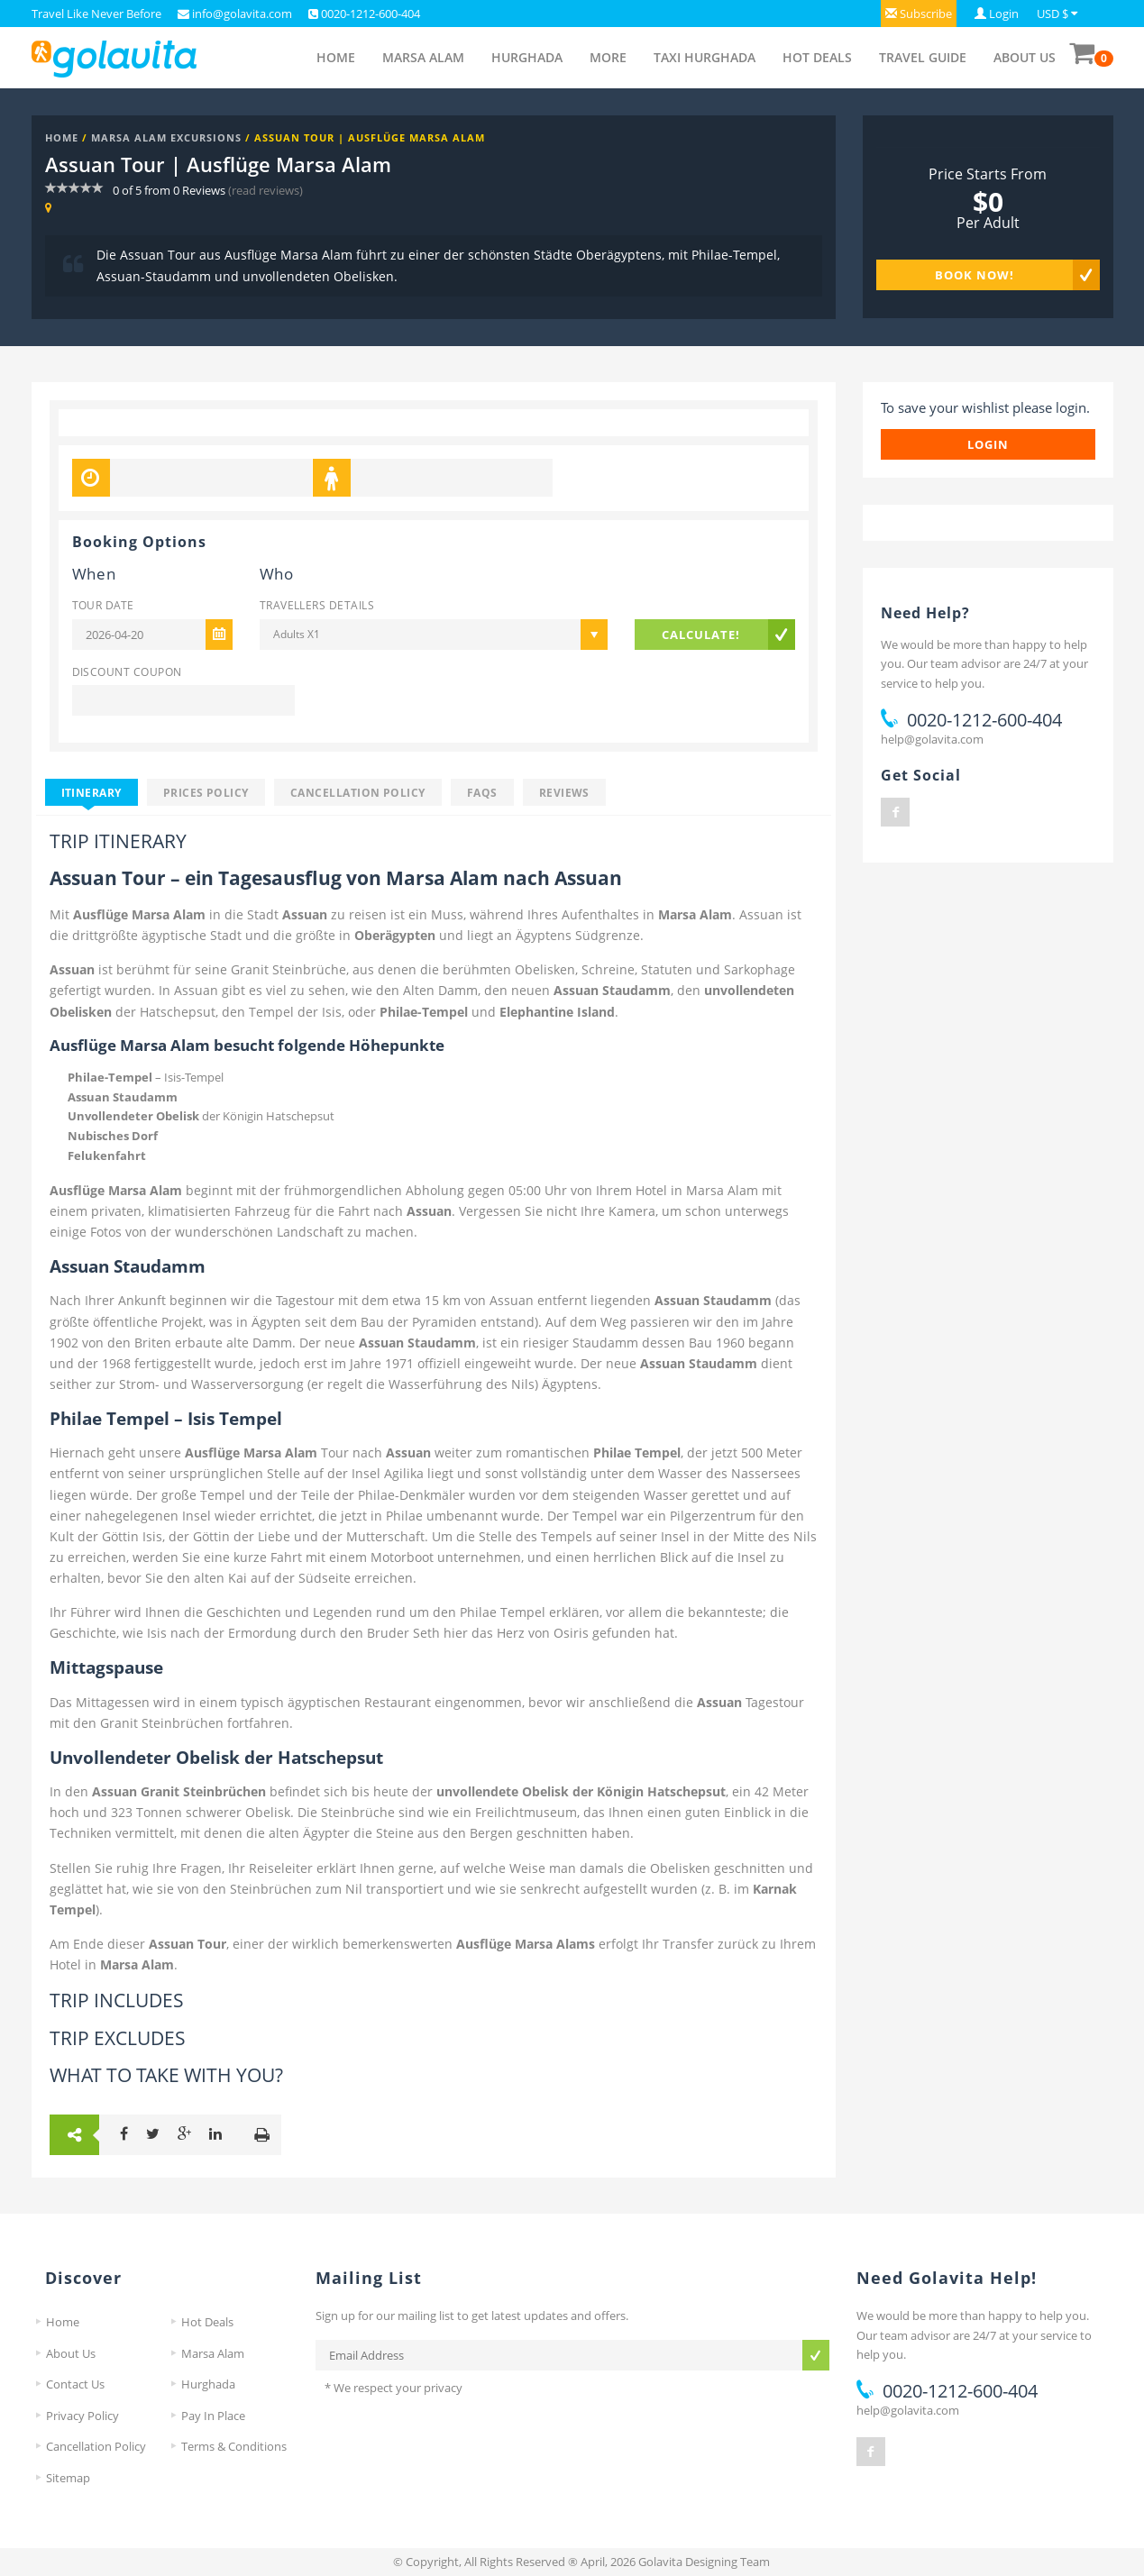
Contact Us (75, 2384)
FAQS (482, 792)
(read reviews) (265, 190)
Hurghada (527, 57)
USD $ (1052, 13)
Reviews (564, 792)
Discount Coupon (127, 671)
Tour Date (103, 605)
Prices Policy (206, 792)
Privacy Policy (82, 2415)
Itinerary (91, 792)
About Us (1024, 57)
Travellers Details (317, 605)
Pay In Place (213, 2415)
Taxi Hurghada (704, 57)
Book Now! (974, 275)
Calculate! (701, 634)
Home (335, 57)
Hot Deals (817, 57)
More (608, 57)
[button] (918, 13)
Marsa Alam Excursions (166, 137)
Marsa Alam (423, 57)
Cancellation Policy (358, 792)
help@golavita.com (932, 739)
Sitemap (68, 2478)
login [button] (988, 444)
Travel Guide (922, 57)
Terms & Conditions (234, 2446)
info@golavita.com (240, 13)
